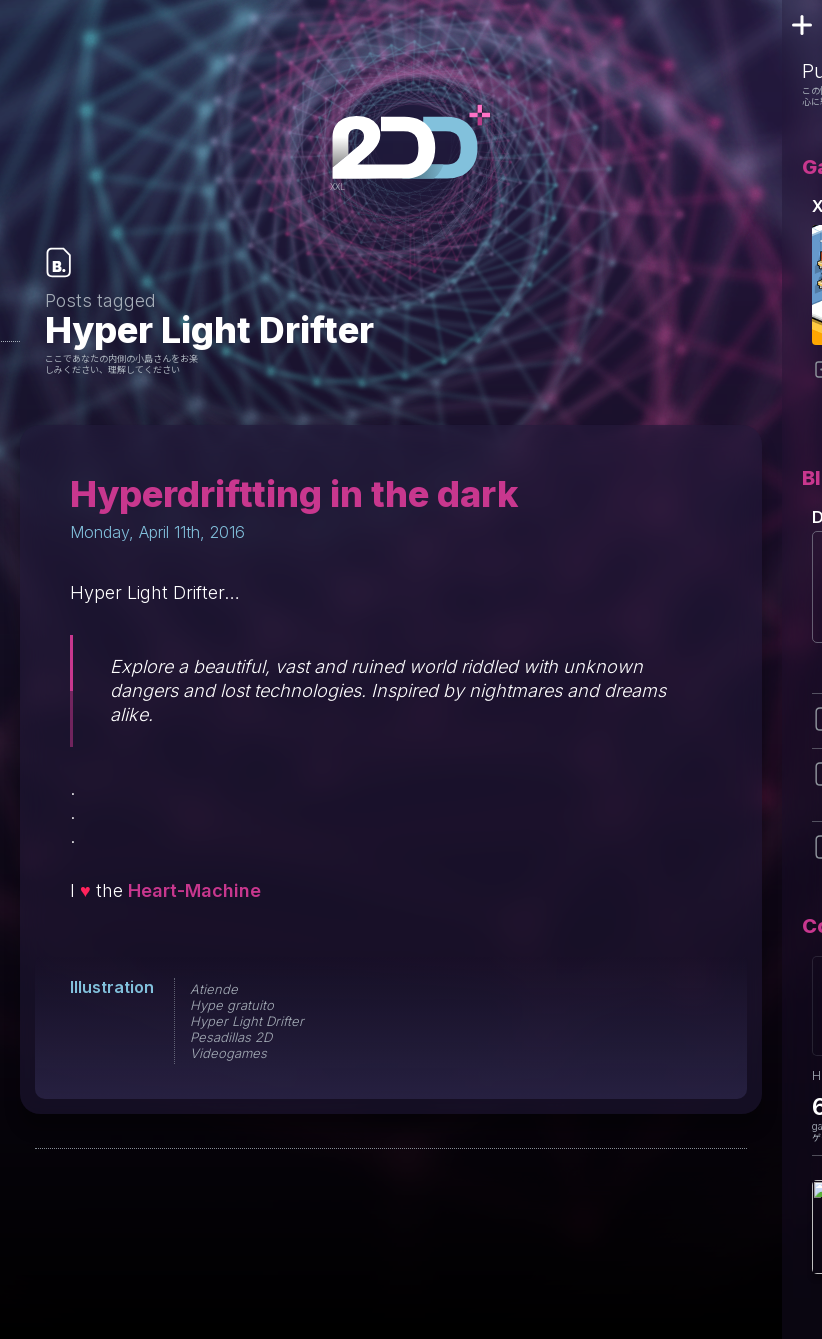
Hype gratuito (232, 1005)
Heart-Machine (194, 890)
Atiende (214, 989)
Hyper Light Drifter (247, 1021)
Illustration (112, 987)
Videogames (228, 1053)
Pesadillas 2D (231, 1037)
